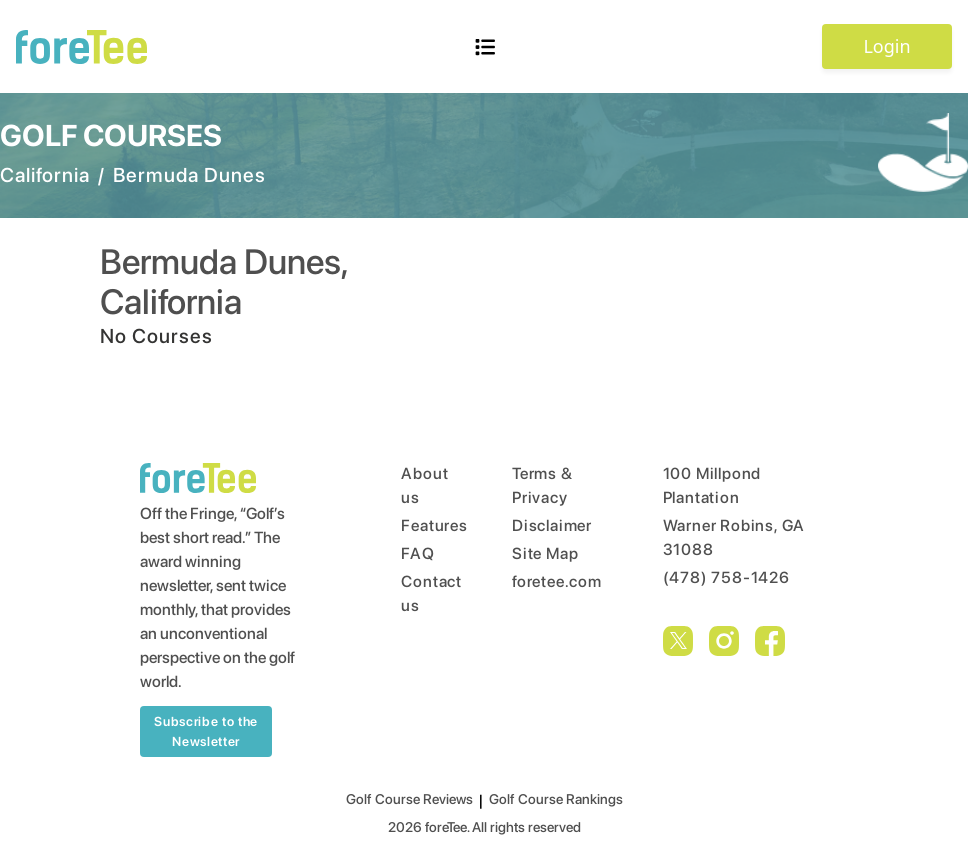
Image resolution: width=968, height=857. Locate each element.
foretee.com (549, 581)
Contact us (418, 593)
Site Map (545, 553)
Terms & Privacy (542, 485)
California (45, 175)
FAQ (417, 553)
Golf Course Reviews (409, 799)
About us (418, 485)
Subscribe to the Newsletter (205, 731)
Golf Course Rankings (556, 799)
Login (886, 46)
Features (418, 525)
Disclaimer (549, 525)
